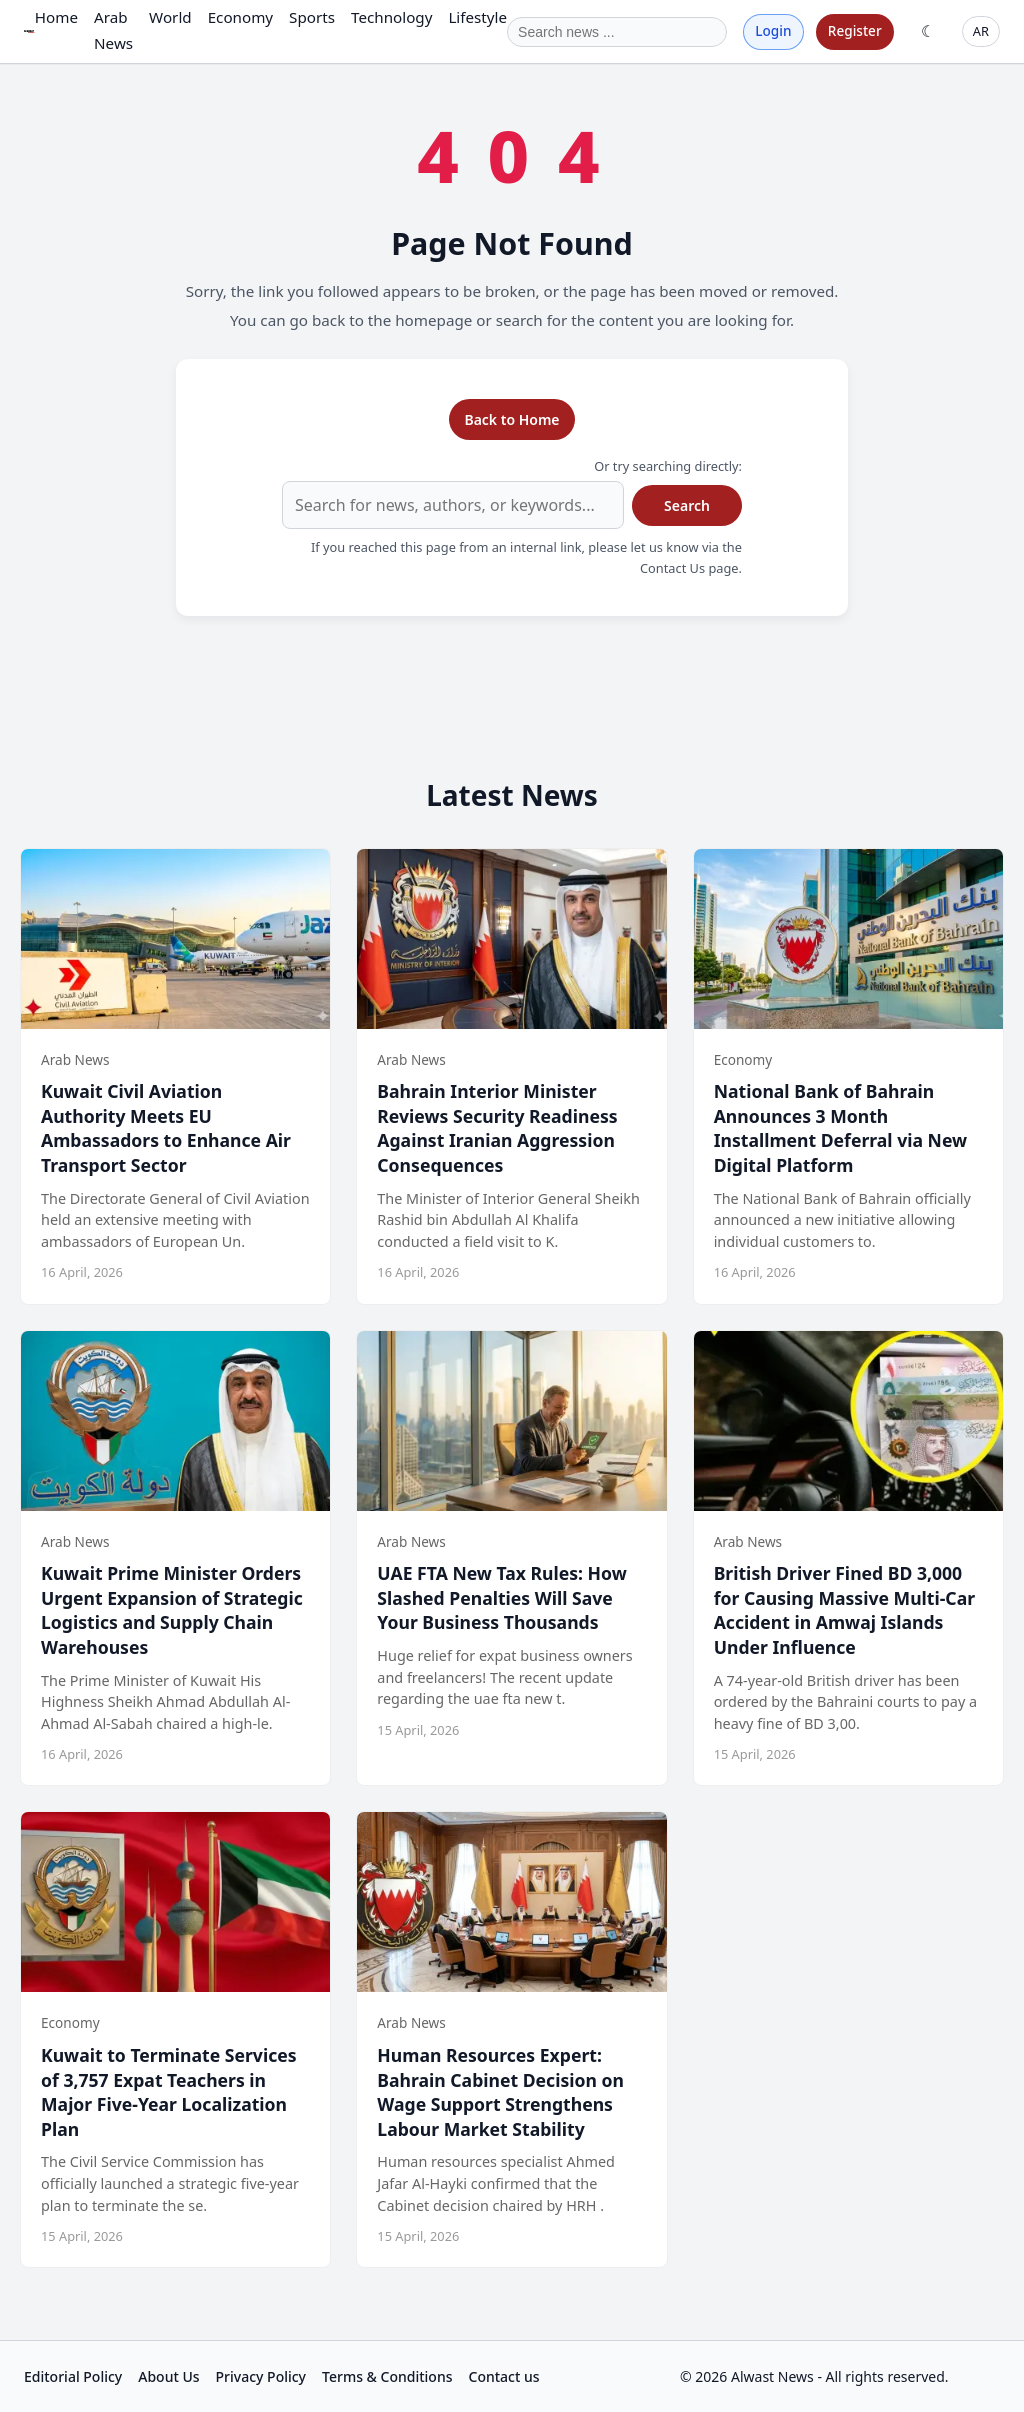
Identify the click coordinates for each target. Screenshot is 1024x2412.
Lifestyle (477, 17)
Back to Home (511, 419)
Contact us (504, 2376)
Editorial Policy (73, 2376)
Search (687, 505)
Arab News (113, 29)
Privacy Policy (261, 2376)
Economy (240, 17)
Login (773, 30)
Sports (312, 17)
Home (56, 17)
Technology (391, 17)
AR (981, 31)
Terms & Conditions (387, 2376)
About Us (168, 2376)
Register (855, 30)
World (170, 17)
